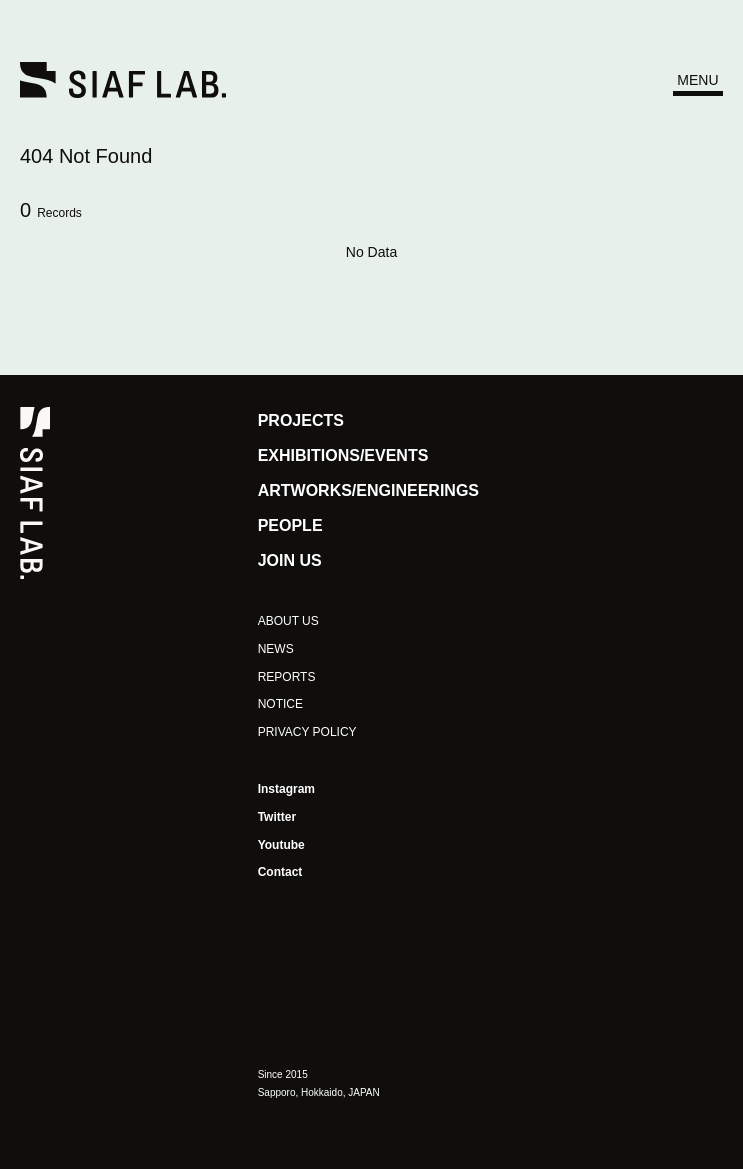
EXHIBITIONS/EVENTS (343, 455)
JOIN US (290, 560)
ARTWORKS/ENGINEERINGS (368, 490)
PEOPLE (290, 525)
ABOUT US (288, 621)
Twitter (277, 817)
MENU (697, 80)
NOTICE (280, 704)
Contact (280, 872)
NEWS (276, 649)
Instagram (286, 789)
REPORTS (287, 677)
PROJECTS (301, 420)
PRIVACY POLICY (307, 732)
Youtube (281, 845)
